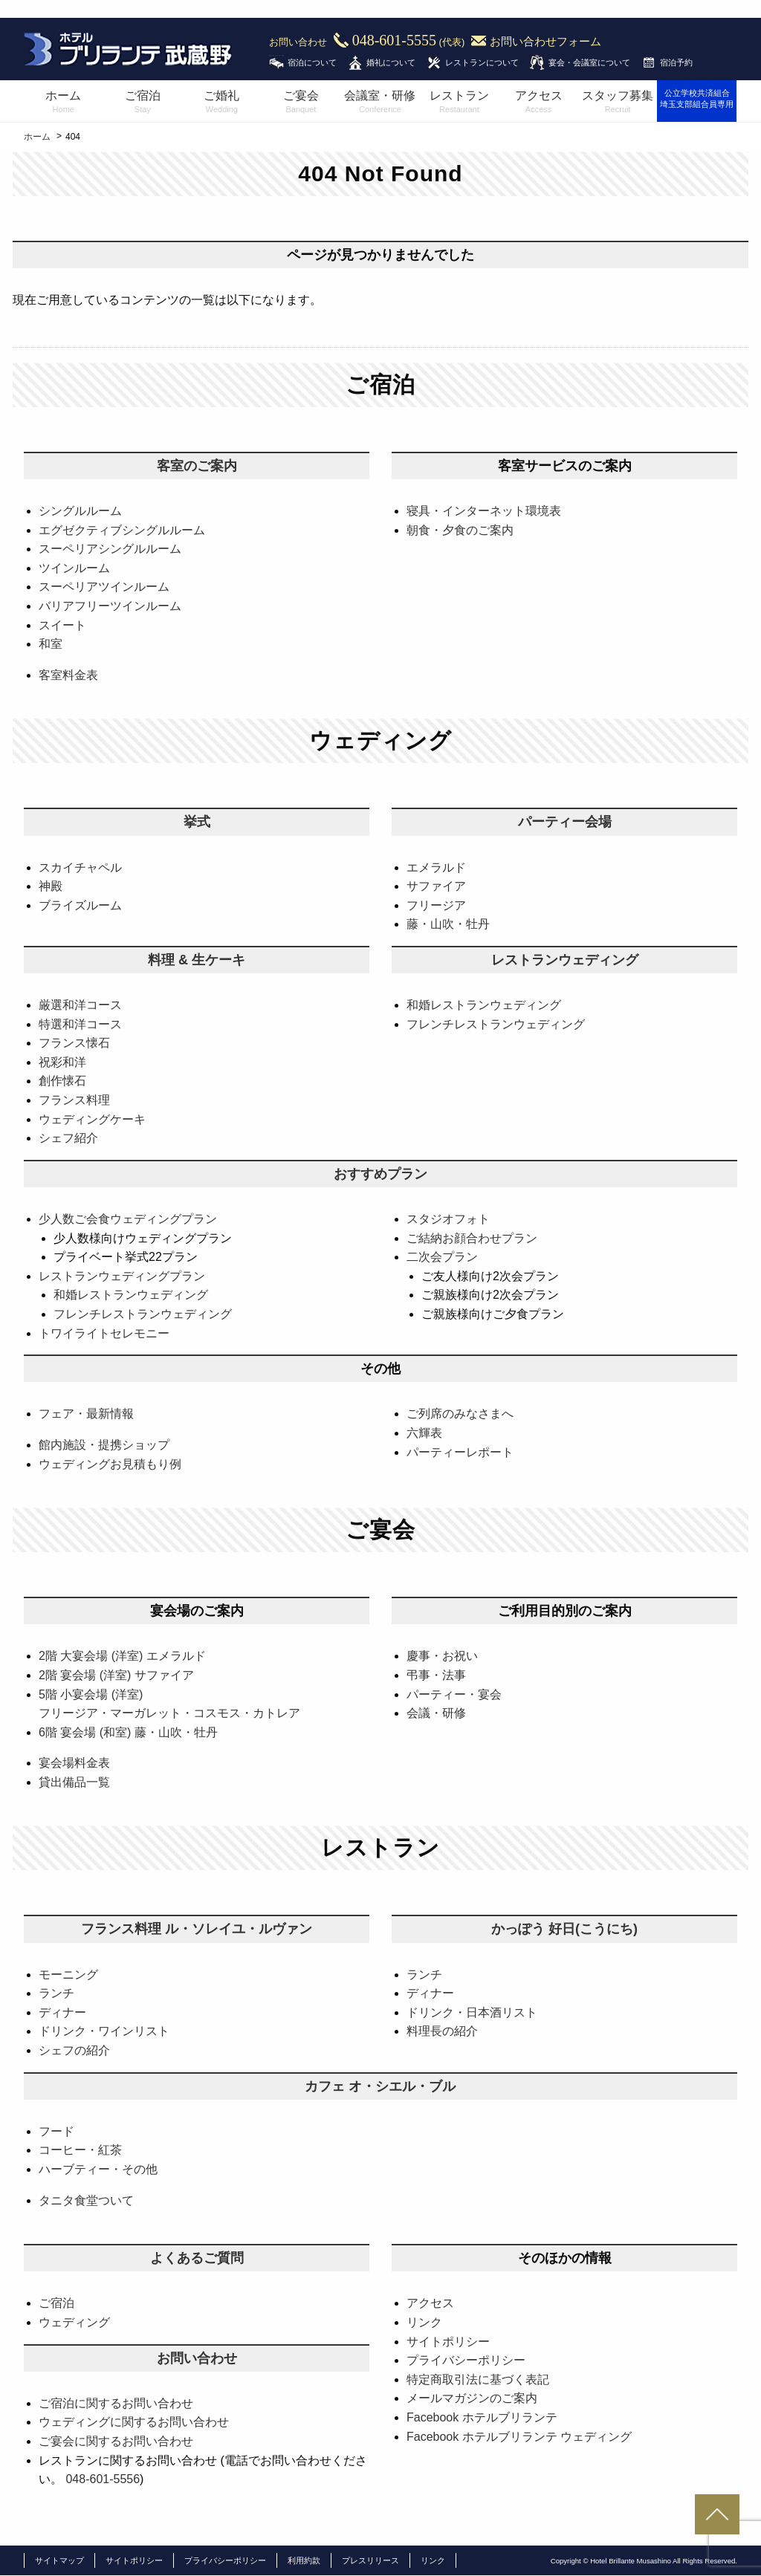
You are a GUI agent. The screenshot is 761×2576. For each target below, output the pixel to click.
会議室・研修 (380, 102)
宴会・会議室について (589, 62)
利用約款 (304, 2560)
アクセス (538, 102)
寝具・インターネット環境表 (484, 511)
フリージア (436, 905)
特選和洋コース (80, 1024)
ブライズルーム (80, 905)
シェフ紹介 (68, 1138)
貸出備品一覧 (74, 1782)
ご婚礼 (222, 102)
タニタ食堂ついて (86, 2200)
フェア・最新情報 (86, 1413)
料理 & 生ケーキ (196, 960)
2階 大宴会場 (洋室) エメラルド (122, 1655)
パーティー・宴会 (454, 1694)
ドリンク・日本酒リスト (472, 2012)
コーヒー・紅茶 (80, 2150)
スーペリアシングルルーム (110, 548)
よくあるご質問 (197, 2258)
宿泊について (312, 62)
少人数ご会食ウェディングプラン (128, 1219)
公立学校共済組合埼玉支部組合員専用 (697, 98)
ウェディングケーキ (92, 1119)
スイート (62, 625)
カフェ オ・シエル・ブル (380, 2086)
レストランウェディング (564, 960)
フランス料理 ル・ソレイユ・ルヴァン (196, 1928)
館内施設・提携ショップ (104, 1444)
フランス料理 (74, 1100)
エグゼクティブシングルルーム (122, 530)
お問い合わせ (197, 2358)
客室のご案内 (197, 465)
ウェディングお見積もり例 (110, 1464)
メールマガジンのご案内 (472, 2398)
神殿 (50, 886)
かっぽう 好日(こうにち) (564, 1928)
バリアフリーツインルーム (110, 606)
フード (56, 2131)
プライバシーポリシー (466, 2360)
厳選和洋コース (80, 1005)
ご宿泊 (143, 102)
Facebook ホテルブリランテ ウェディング (519, 2436)
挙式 (197, 821)
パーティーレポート (460, 1452)
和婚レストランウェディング (484, 1005)
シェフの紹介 (74, 2050)
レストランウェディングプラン (122, 1276)
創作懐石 (62, 1080)
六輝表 (424, 1433)
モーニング (68, 1974)
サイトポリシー (448, 2341)
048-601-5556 (102, 2479)
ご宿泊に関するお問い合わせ (116, 2403)
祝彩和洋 (62, 1062)
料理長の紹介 (442, 2031)
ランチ (56, 1993)
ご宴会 (301, 102)
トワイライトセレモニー (104, 1333)
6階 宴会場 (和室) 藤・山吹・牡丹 (128, 1732)
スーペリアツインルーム (104, 586)
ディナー (62, 2012)
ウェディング (74, 2322)
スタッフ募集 (618, 102)
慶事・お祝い (442, 1655)
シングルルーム (80, 511)
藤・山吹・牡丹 (448, 924)
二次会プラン (442, 1256)
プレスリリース (370, 2560)
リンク (424, 2322)
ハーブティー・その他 (98, 2169)
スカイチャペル (80, 867)
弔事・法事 (436, 1675)
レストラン (459, 102)
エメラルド (436, 867)
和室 (50, 643)
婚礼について (390, 62)
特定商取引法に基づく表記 (478, 2379)
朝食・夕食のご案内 (460, 530)
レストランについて (482, 62)
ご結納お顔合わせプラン (472, 1238)
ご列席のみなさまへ (460, 1413)
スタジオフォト (448, 1219)
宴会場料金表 (74, 1762)
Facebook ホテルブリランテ (482, 2417)
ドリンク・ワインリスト (104, 2031)
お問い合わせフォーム (545, 42)
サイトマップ (59, 2560)
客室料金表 (68, 675)
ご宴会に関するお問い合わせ (116, 2441)
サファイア (436, 886)
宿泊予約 (676, 62)
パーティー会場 (565, 821)
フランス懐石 (74, 1042)
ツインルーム (74, 568)
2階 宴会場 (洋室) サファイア (116, 1675)
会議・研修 (436, 1713)
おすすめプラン (380, 1174)
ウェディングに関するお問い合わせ (134, 2422)
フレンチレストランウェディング (496, 1024)
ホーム (63, 102)
